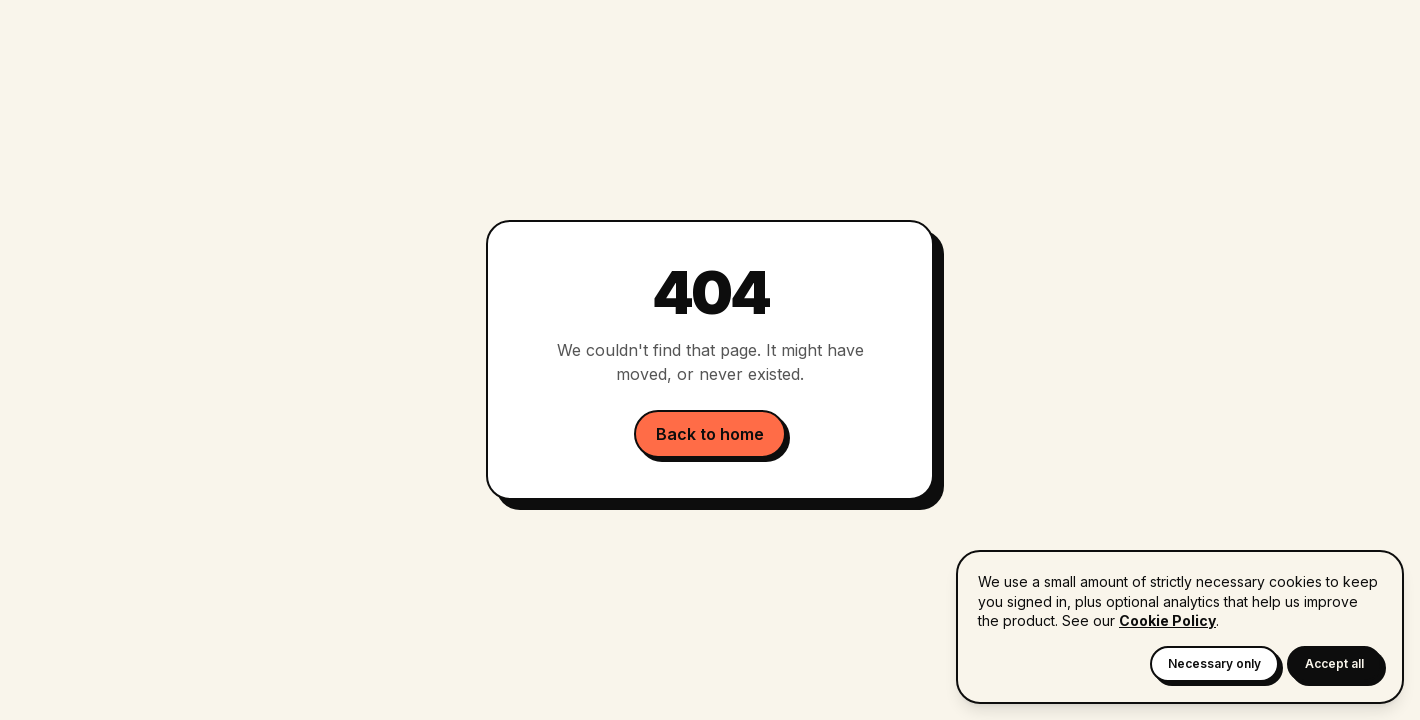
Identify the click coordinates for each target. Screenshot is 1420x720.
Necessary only (1214, 663)
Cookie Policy (1167, 620)
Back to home (710, 434)
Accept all (1334, 663)
